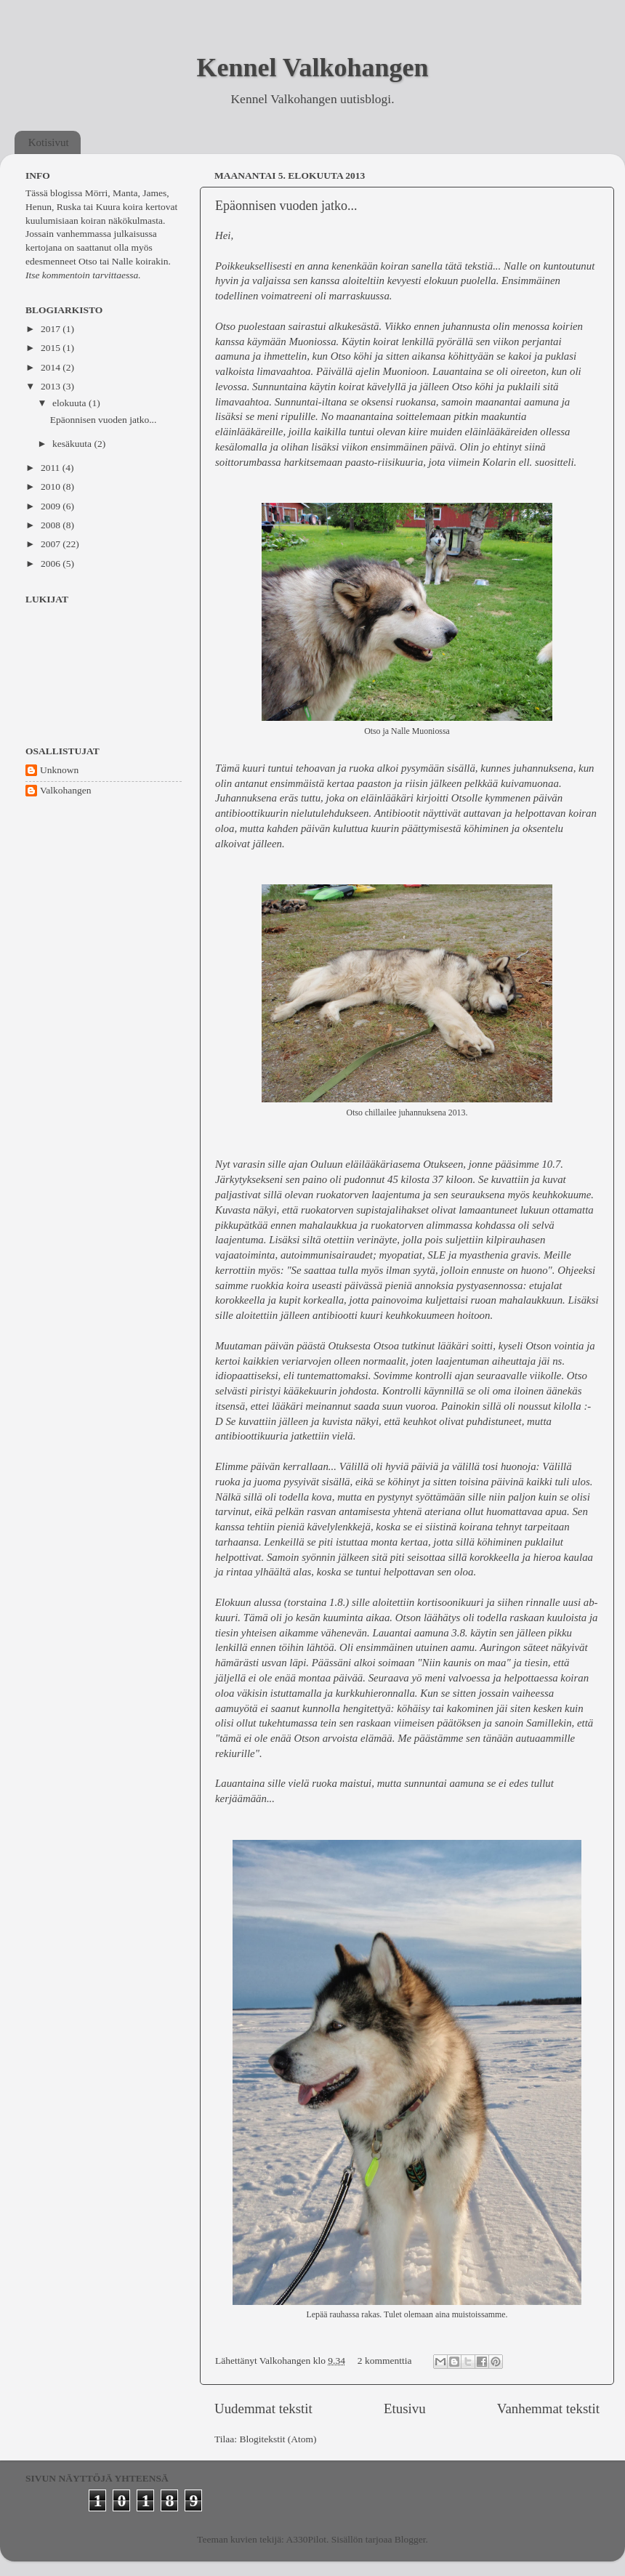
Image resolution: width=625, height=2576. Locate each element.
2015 (51, 347)
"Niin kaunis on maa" (463, 1662)
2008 (51, 525)
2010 (51, 486)
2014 (51, 367)
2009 (51, 506)
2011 (51, 467)
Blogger (410, 2539)
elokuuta (70, 402)
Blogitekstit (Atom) (277, 2439)
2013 (51, 386)
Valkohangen (65, 790)
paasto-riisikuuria (384, 462)
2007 (51, 543)
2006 (51, 563)
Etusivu (405, 2408)
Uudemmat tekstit (263, 2408)
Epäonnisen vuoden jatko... (286, 205)
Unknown (59, 769)
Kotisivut (48, 142)
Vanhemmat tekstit (548, 2408)
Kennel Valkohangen (312, 67)
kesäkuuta (73, 443)
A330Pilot (306, 2539)
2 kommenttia (385, 2360)
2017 (51, 328)
